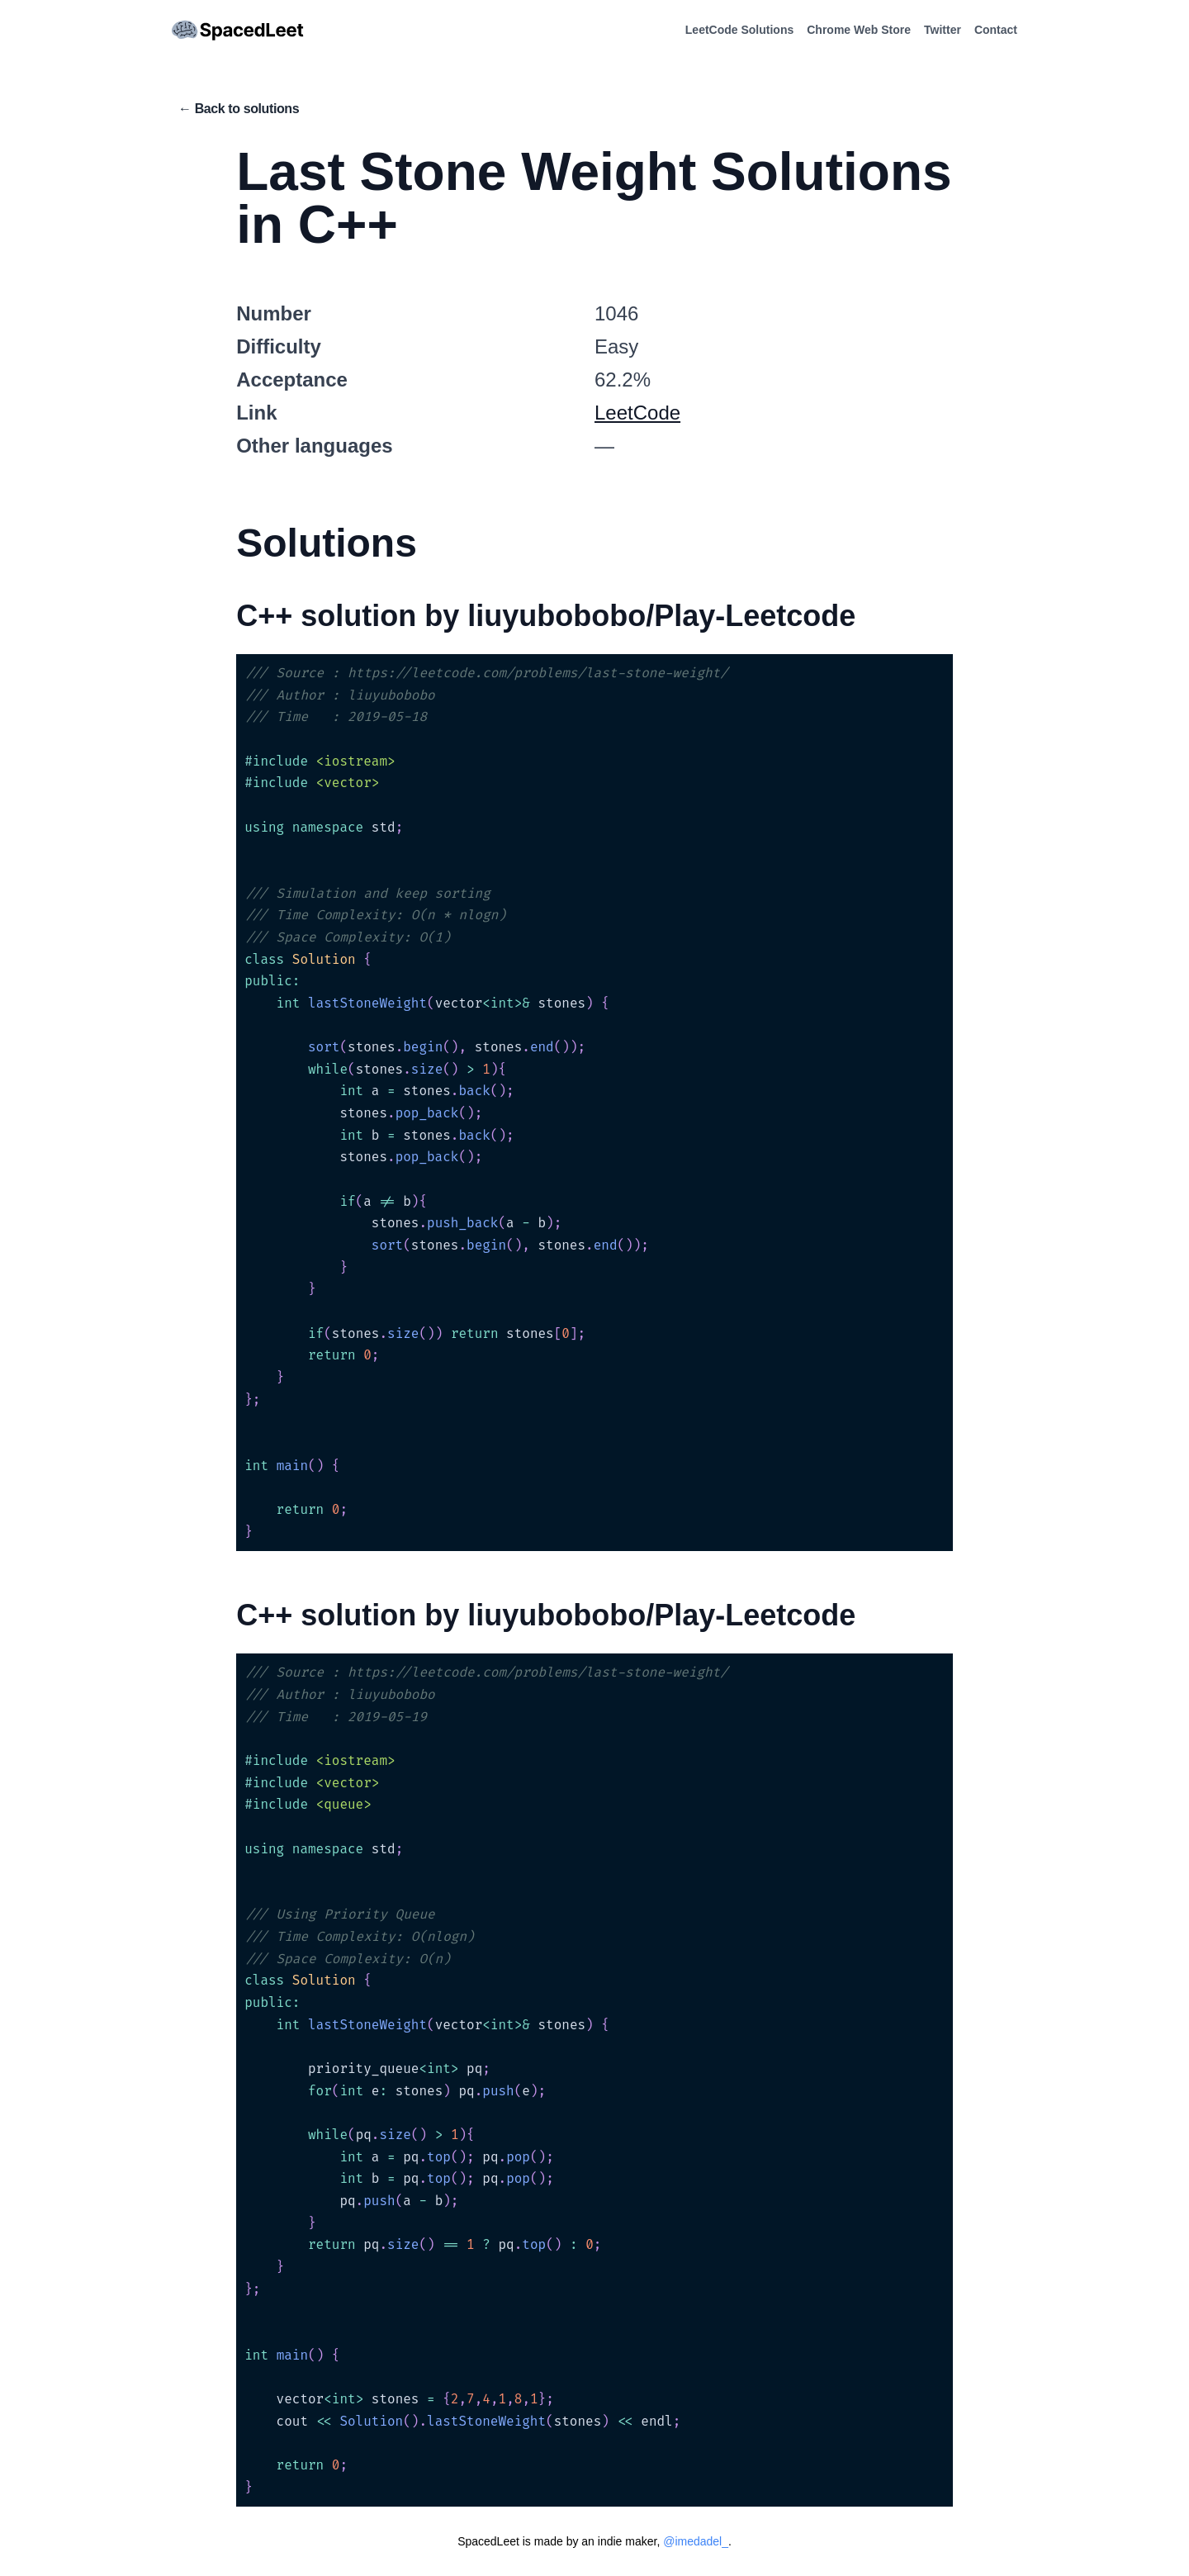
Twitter (942, 29)
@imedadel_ (695, 2541)
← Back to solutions (238, 109)
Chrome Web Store (859, 29)
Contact (995, 29)
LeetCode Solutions (739, 29)
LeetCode (637, 412)
